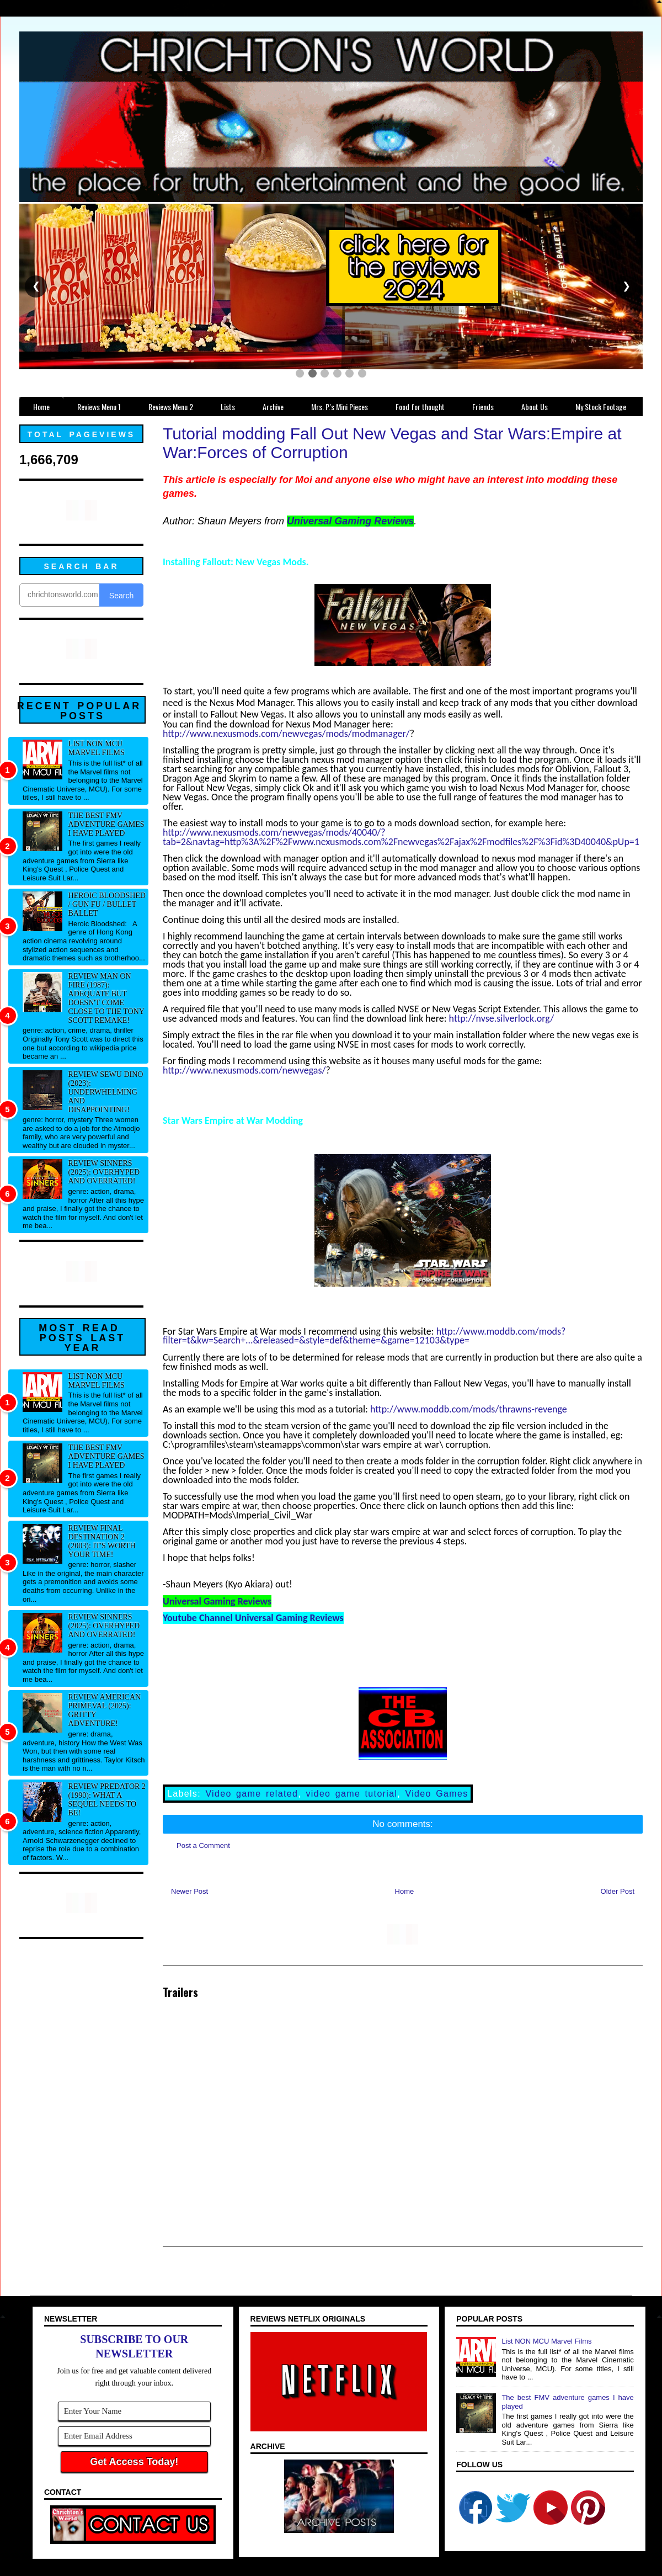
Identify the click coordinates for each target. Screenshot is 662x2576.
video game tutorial (351, 1793)
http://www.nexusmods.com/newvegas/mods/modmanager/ (286, 733)
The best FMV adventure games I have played (106, 824)
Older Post (617, 1891)
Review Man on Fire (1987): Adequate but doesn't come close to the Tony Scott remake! (106, 998)
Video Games (436, 1793)
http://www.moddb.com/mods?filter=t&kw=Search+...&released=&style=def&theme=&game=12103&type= (364, 1336)
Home (404, 1891)
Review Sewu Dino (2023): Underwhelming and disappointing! (105, 1092)
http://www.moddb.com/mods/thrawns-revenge (468, 1409)
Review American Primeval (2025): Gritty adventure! (104, 1710)
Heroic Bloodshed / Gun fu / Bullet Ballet (107, 904)
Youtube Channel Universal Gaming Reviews (253, 1618)
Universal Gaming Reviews (350, 521)
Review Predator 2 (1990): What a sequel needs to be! (107, 1799)
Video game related (251, 1793)
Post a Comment (203, 1845)
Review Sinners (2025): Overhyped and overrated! (104, 1172)
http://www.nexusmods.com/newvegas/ (244, 1070)
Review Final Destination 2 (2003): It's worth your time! (102, 1541)
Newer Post (189, 1891)
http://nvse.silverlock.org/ (501, 1018)
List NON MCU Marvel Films (96, 748)
